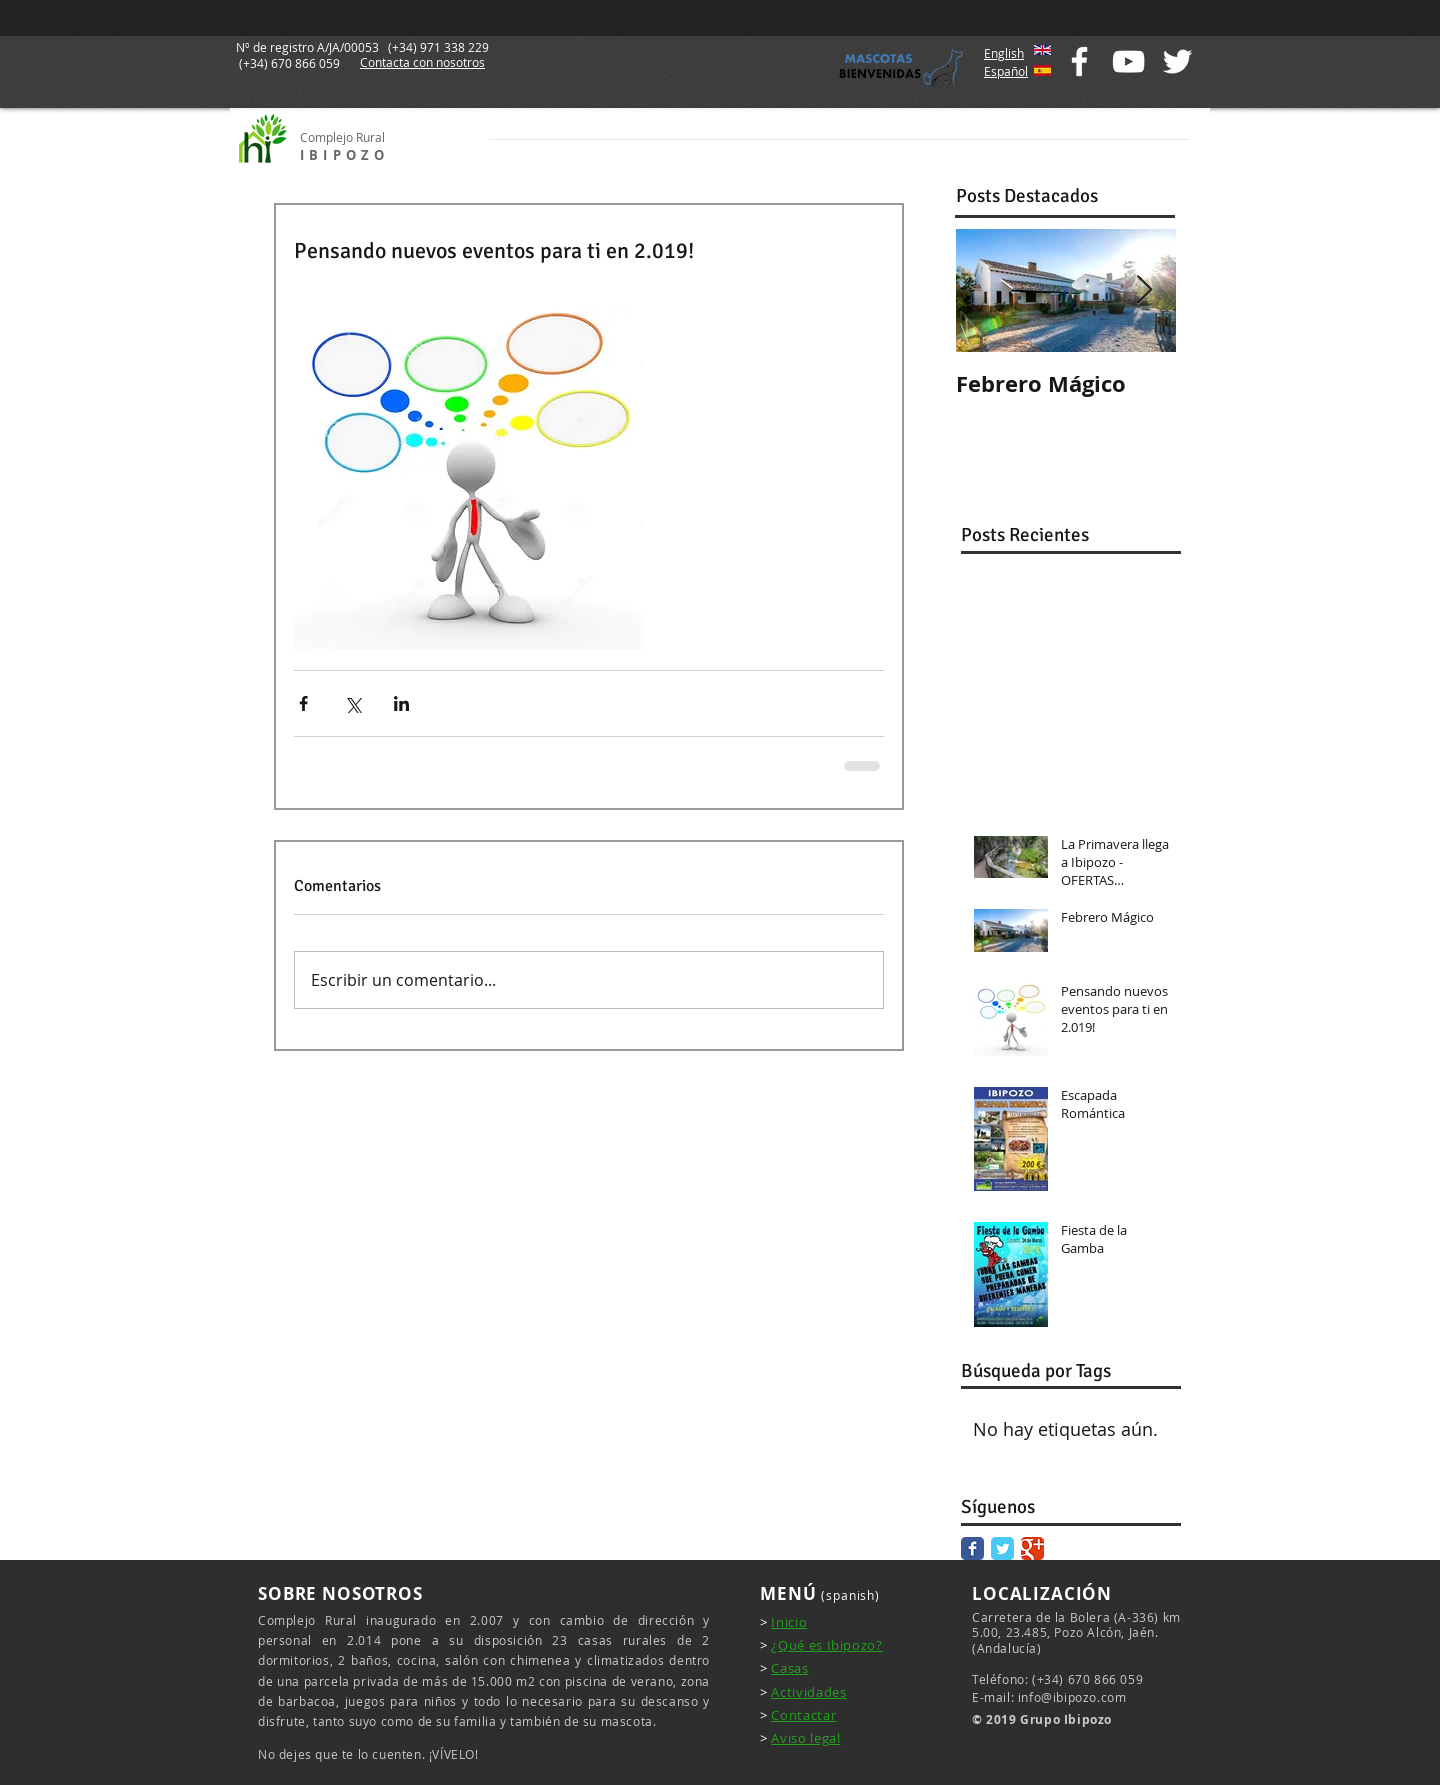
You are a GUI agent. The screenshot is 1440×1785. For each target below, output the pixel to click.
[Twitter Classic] (1002, 1548)
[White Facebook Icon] (1079, 61)
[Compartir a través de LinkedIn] (401, 703)
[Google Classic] (1032, 1548)
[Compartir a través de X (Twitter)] (352, 703)
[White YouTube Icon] (1128, 61)
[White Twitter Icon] (1177, 61)
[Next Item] (1144, 290)
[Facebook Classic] (972, 1548)
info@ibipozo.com (1072, 1697)
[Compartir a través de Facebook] (303, 703)
